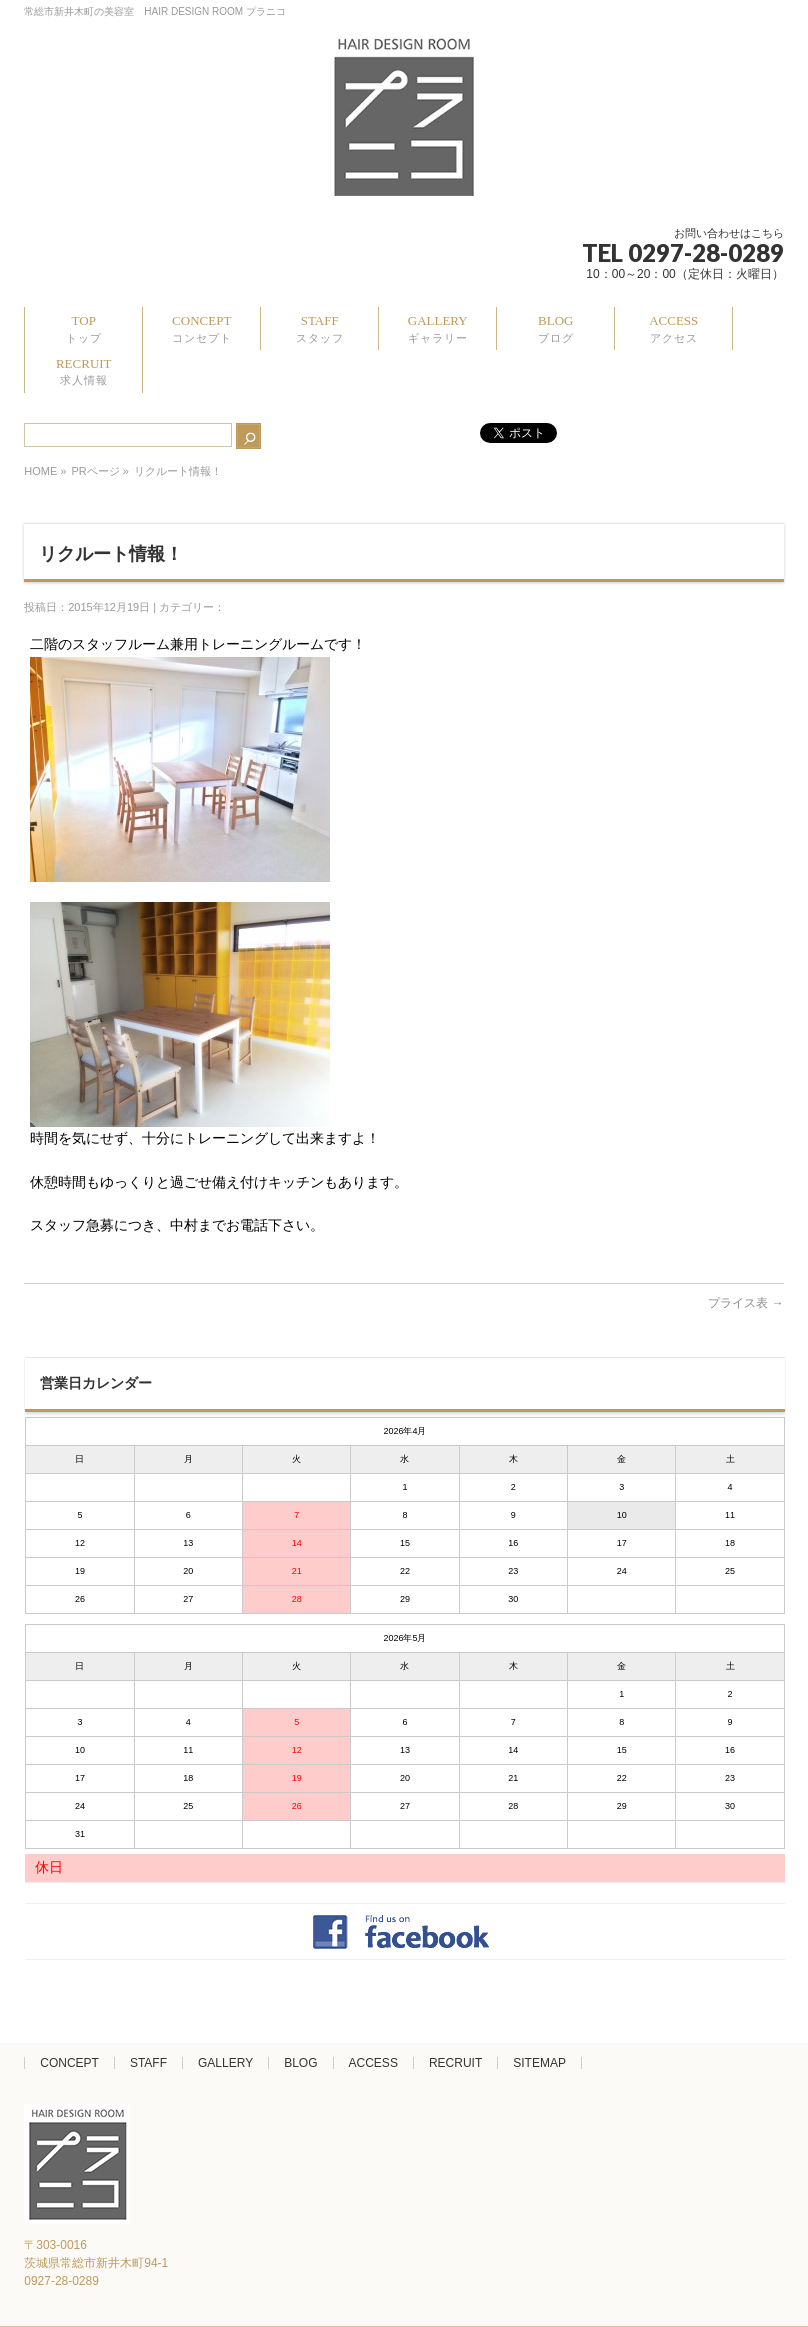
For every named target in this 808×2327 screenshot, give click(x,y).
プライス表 (745, 1303)
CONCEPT (69, 2063)
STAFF (148, 2063)
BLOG (300, 2063)
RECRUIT (455, 2063)
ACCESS (373, 2063)
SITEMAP (539, 2063)
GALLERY (225, 2063)
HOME (40, 471)
